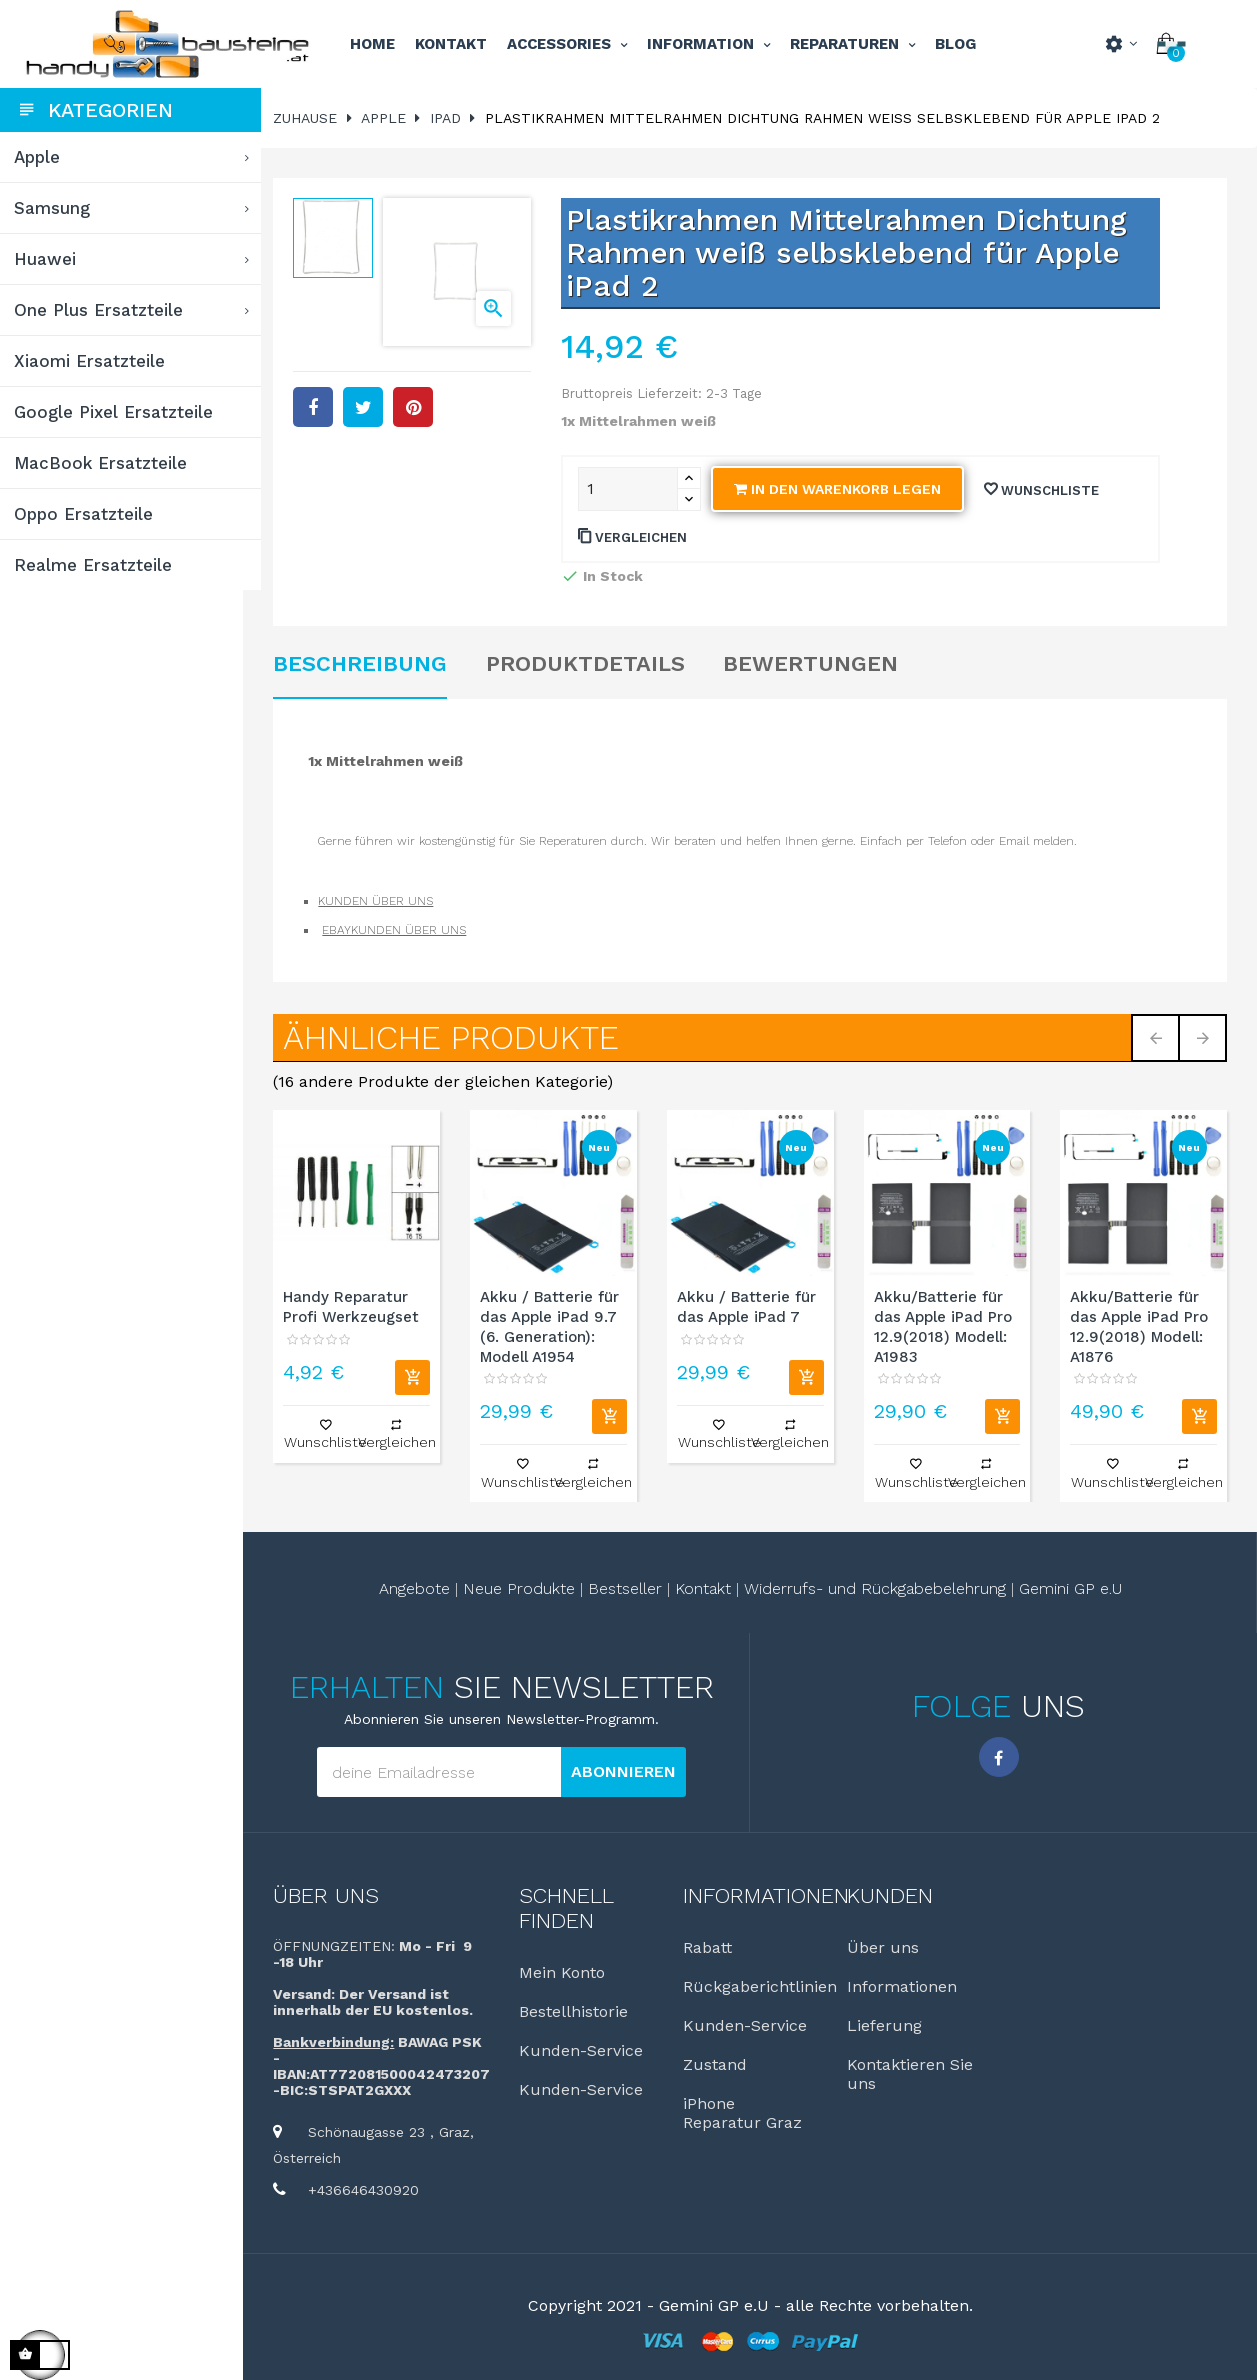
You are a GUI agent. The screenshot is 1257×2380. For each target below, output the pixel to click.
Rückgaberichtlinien (764, 1985)
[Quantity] (632, 489)
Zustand (719, 2063)
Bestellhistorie (578, 2010)
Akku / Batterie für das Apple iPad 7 (750, 1306)
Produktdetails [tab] (591, 663)
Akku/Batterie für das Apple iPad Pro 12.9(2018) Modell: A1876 (1141, 1325)
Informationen (905, 1985)
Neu (603, 1147)
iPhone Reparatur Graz (746, 2112)
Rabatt (711, 1946)
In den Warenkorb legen (841, 489)
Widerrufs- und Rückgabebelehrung (878, 1587)
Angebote (417, 1587)
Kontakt (706, 1587)
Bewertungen (816, 663)
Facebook (1000, 1756)
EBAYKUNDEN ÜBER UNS (401, 930)
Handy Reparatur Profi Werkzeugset (358, 1306)
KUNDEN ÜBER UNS (382, 901)
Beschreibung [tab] (367, 663)
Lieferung (887, 2024)
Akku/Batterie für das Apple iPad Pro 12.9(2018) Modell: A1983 (945, 1325)
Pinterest (420, 405)
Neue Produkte (522, 1587)
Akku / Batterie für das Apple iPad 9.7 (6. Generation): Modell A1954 (554, 1325)
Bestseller (628, 1587)
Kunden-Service (586, 2049)
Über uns (333, 1894)
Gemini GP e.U (1073, 1587)
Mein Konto (567, 1971)
